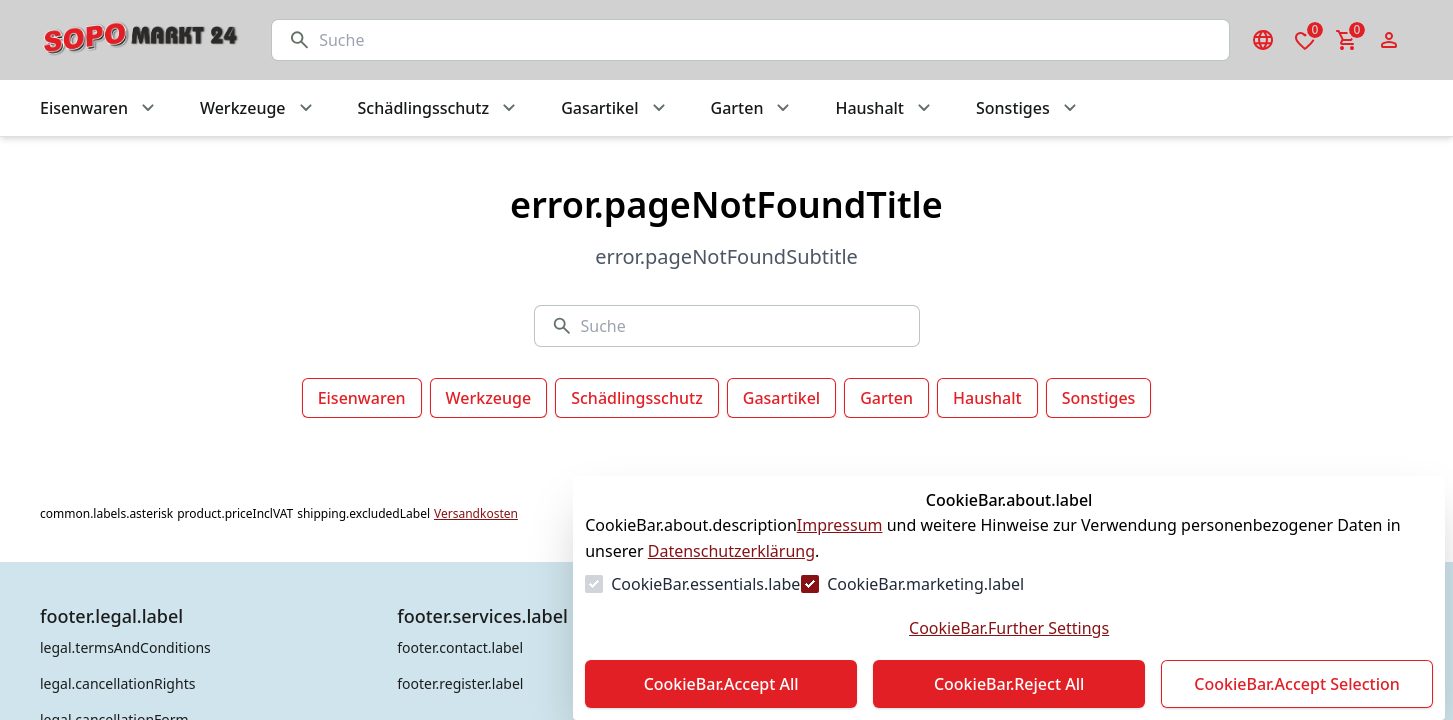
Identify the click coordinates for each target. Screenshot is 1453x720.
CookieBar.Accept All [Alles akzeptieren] (721, 684)
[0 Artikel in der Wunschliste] (1305, 40)
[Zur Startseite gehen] (136, 39)
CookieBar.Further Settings (1009, 628)
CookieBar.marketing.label (925, 584)
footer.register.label (460, 683)
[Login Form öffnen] (1389, 40)
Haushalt (987, 398)
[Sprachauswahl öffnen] (1263, 40)
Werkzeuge (489, 398)
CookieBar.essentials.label (707, 584)
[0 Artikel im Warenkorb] (1347, 40)
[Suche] (766, 40)
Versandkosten (476, 514)
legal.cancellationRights (117, 683)
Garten (886, 398)
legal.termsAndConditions (125, 647)
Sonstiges (1099, 398)
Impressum (840, 525)
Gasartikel (781, 398)
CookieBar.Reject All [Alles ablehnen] (1009, 684)
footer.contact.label (460, 647)
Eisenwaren (362, 398)
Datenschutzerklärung (731, 551)
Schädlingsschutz (637, 398)
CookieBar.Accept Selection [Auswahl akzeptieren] (1297, 684)
